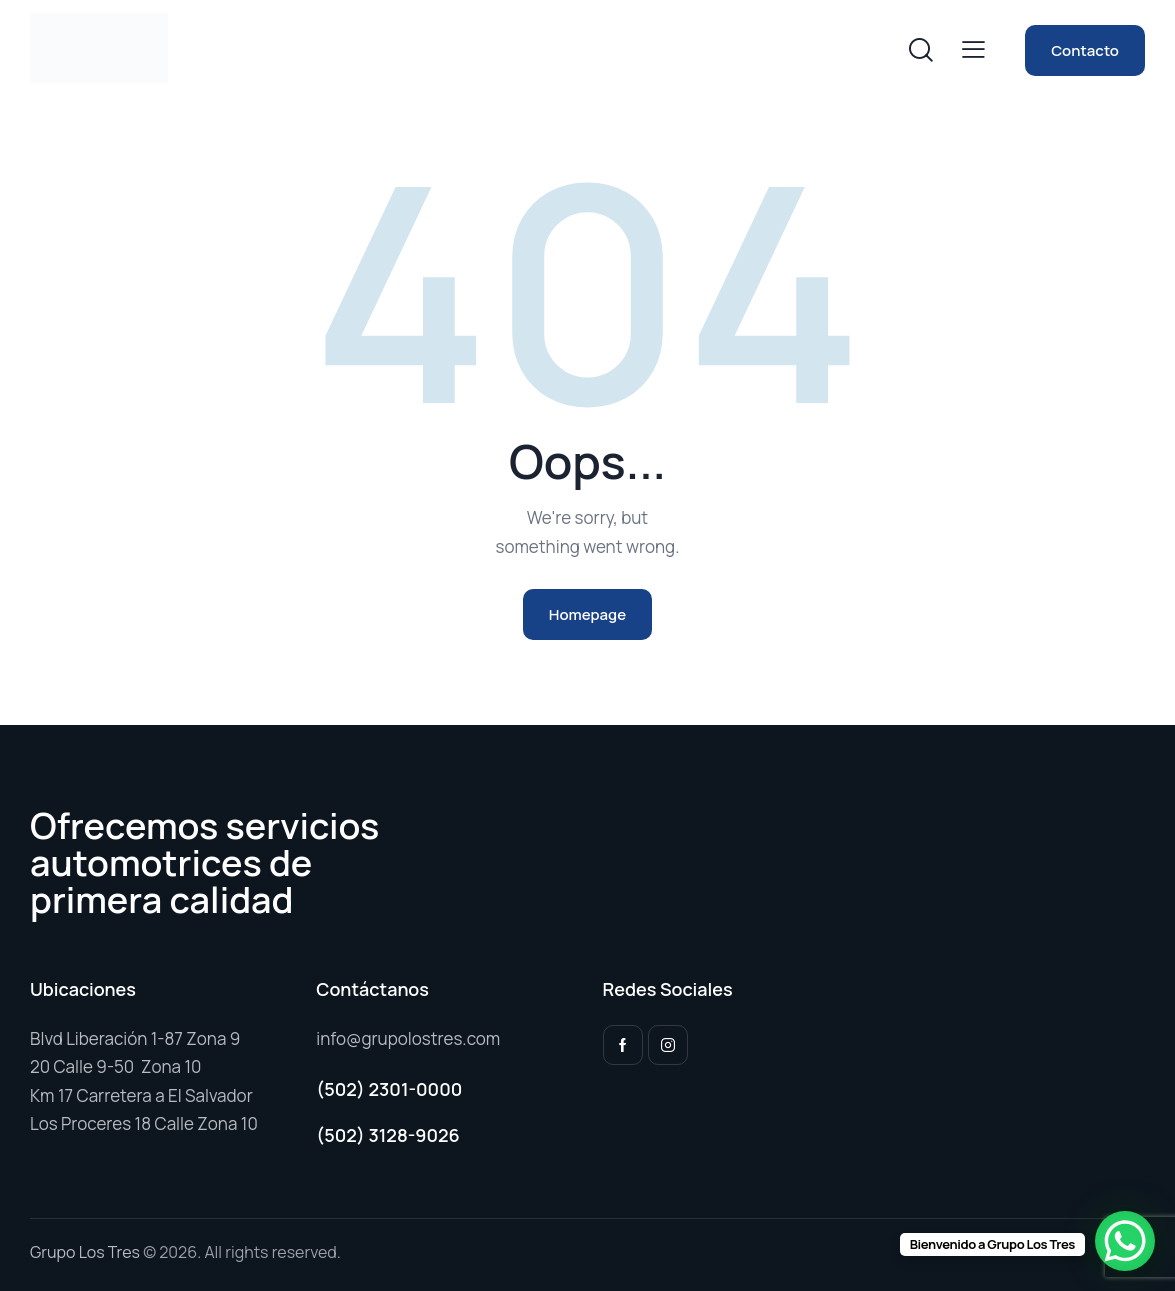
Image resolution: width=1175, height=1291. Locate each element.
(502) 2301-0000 (389, 1089)
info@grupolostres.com (408, 1038)
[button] (973, 48)
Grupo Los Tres (85, 1252)
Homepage (587, 614)
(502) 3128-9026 (388, 1135)
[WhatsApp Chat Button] (1125, 1241)
